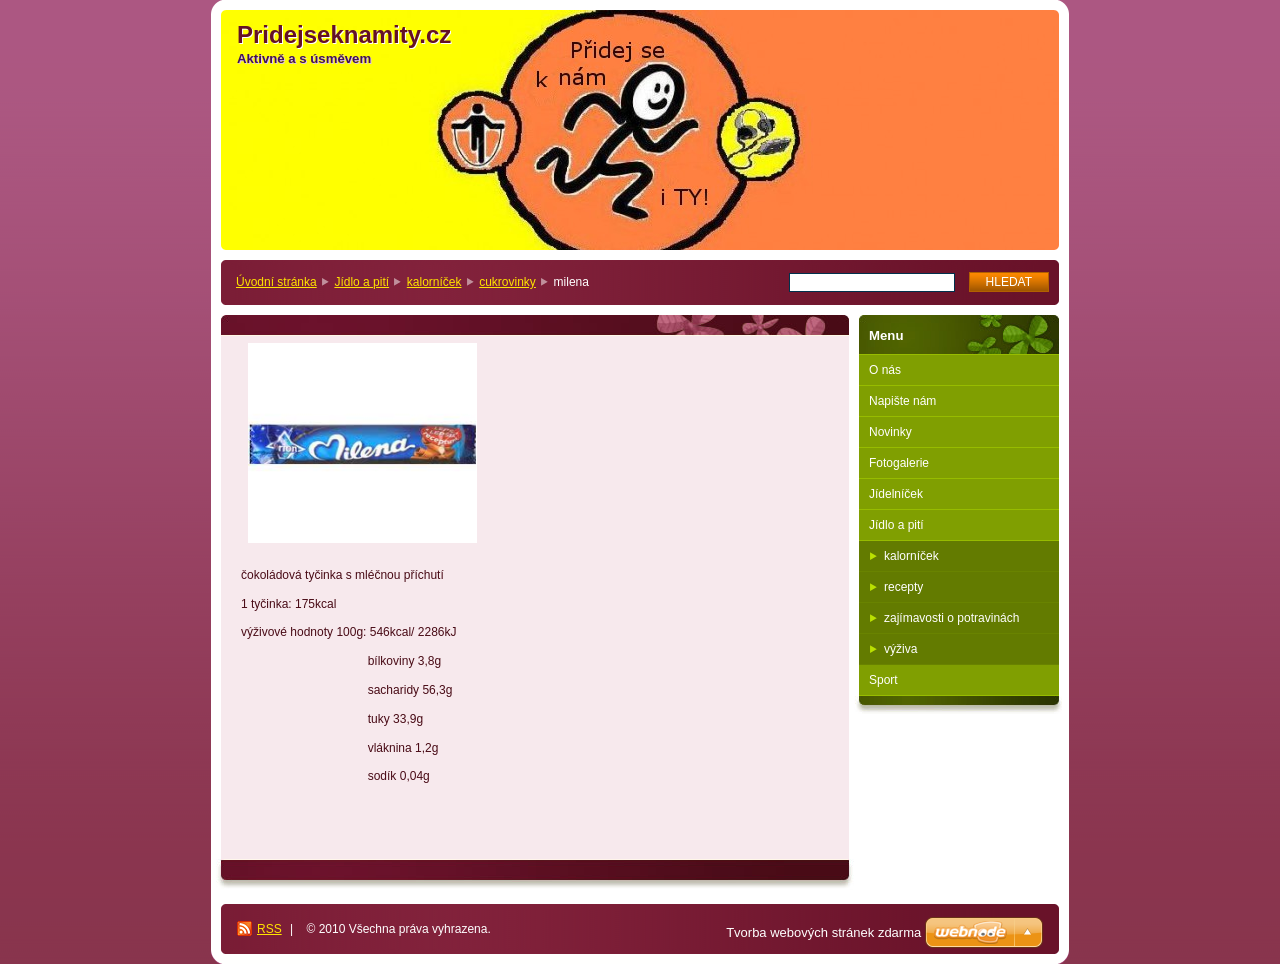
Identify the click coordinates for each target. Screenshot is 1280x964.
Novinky (890, 432)
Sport (883, 680)
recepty (903, 587)
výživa (900, 649)
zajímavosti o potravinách (951, 618)
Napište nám (902, 401)
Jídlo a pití (361, 282)
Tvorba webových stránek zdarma (823, 932)
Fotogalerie (899, 463)
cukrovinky (507, 282)
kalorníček (434, 282)
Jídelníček (896, 494)
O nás (885, 370)
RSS (269, 929)
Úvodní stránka (276, 282)
